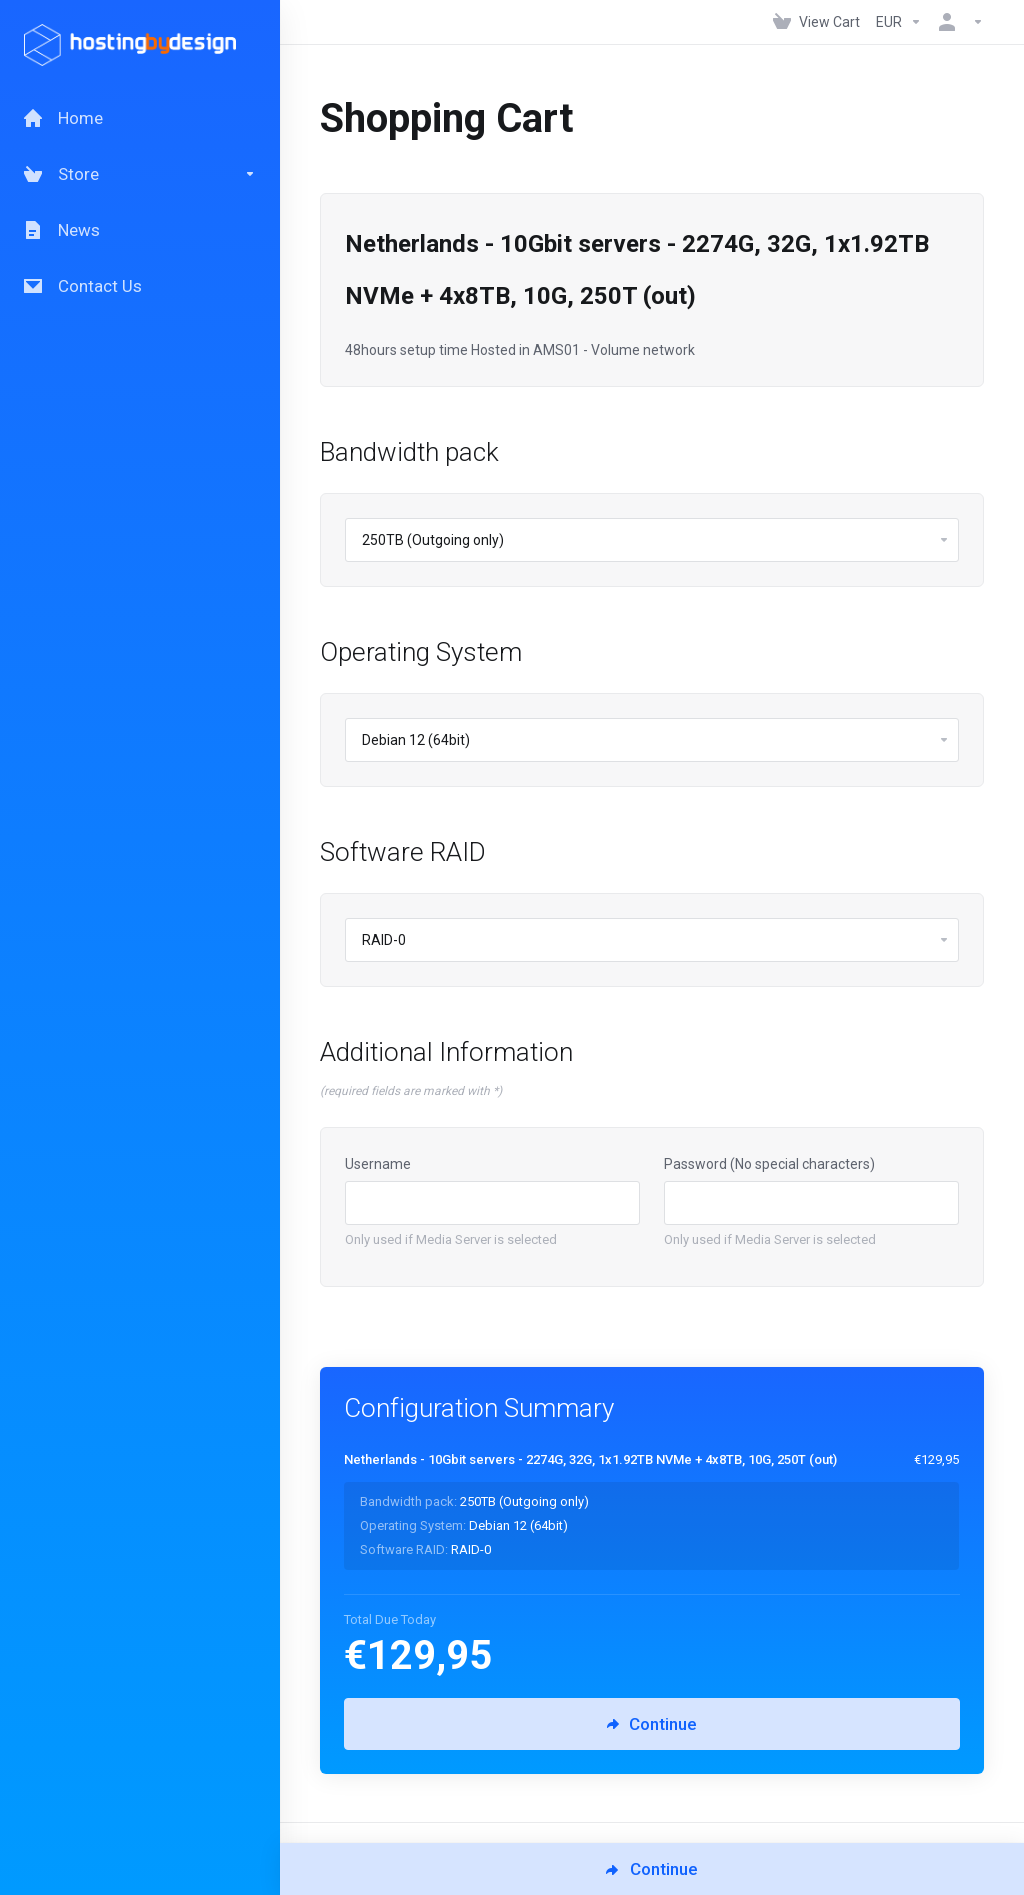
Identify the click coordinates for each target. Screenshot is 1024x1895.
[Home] (140, 118)
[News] (140, 230)
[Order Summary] (663, 1510)
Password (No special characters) (769, 1164)
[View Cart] (816, 22)
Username (378, 1164)
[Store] (140, 174)
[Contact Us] (140, 286)
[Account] (957, 22)
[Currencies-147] (899, 22)
